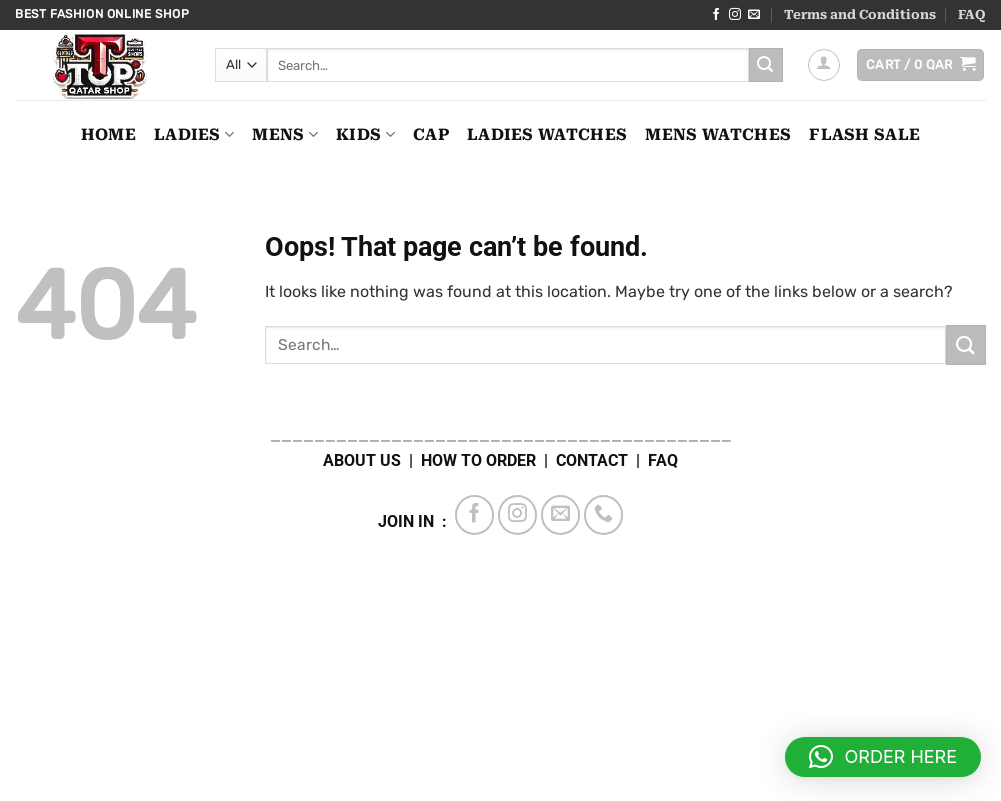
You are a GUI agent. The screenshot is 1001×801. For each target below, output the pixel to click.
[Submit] (766, 65)
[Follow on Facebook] (716, 15)
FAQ (972, 14)
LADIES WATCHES (547, 134)
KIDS (365, 135)
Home (108, 134)
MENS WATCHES (718, 134)
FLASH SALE (864, 134)
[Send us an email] (754, 15)
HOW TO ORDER (478, 460)
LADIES (194, 135)
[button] (824, 65)
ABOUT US (362, 460)
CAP (431, 134)
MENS (285, 135)
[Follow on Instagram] (735, 15)
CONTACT (592, 460)
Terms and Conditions (860, 14)
